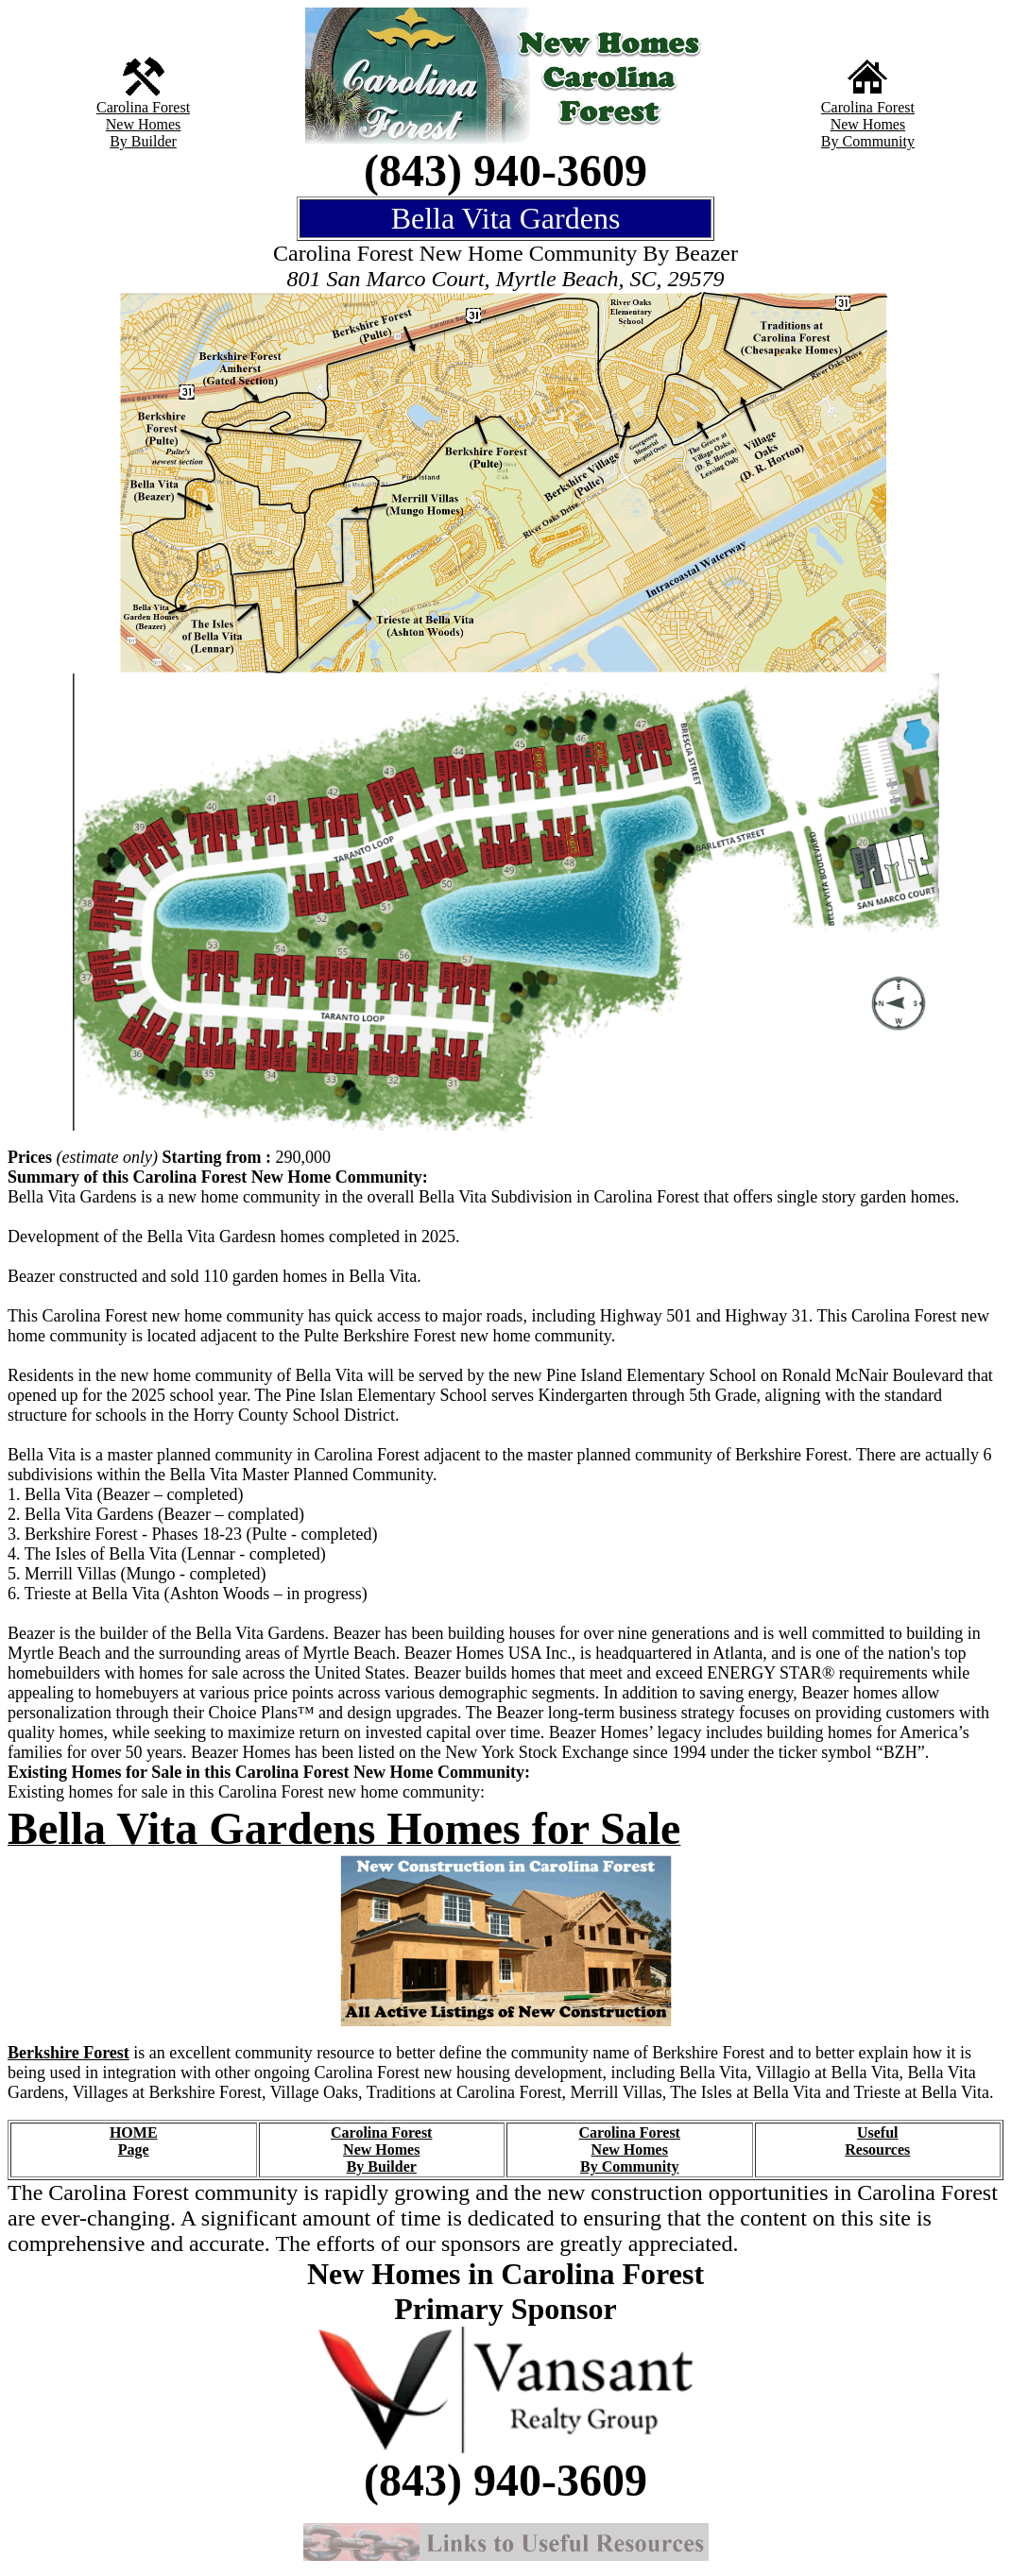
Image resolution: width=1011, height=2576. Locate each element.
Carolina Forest (143, 107)
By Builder (143, 141)
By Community (868, 141)
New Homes (143, 124)
